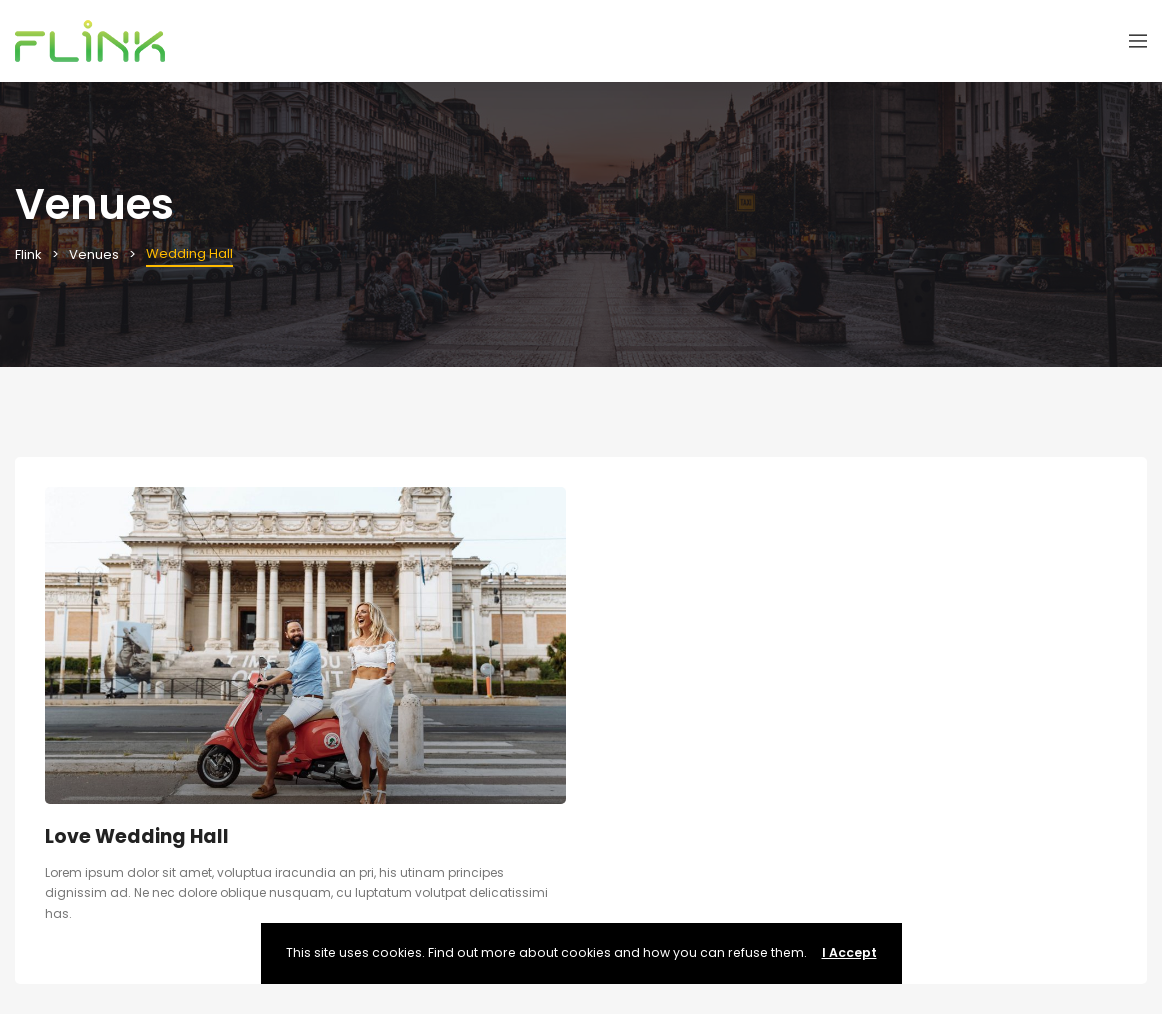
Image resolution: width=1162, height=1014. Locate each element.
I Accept (849, 952)
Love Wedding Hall (137, 836)
